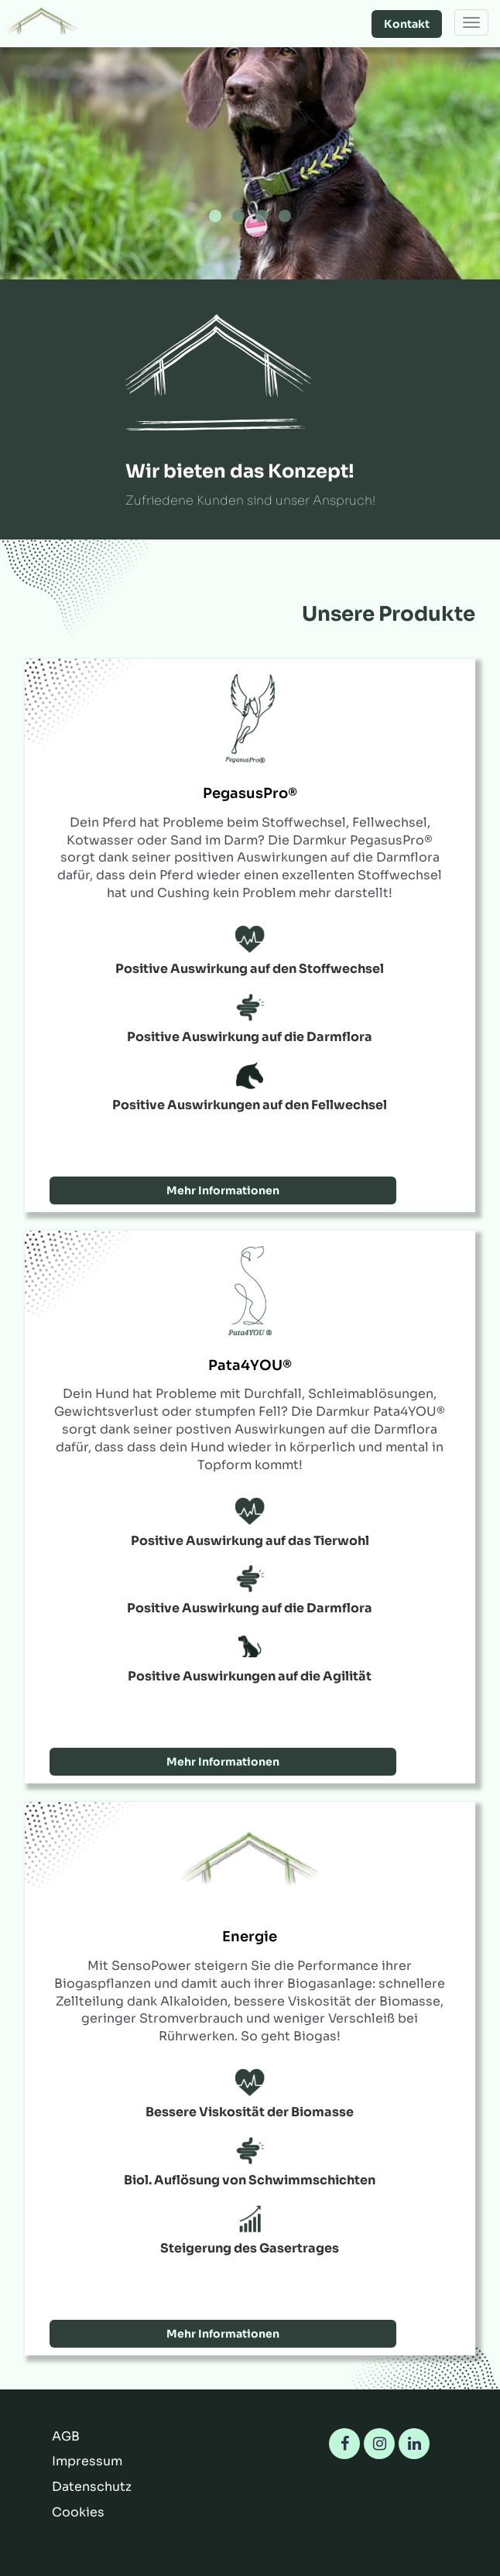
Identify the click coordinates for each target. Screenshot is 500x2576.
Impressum (87, 2461)
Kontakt (407, 24)
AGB (66, 2436)
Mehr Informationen (222, 1190)
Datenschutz (92, 2486)
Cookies (78, 2512)
